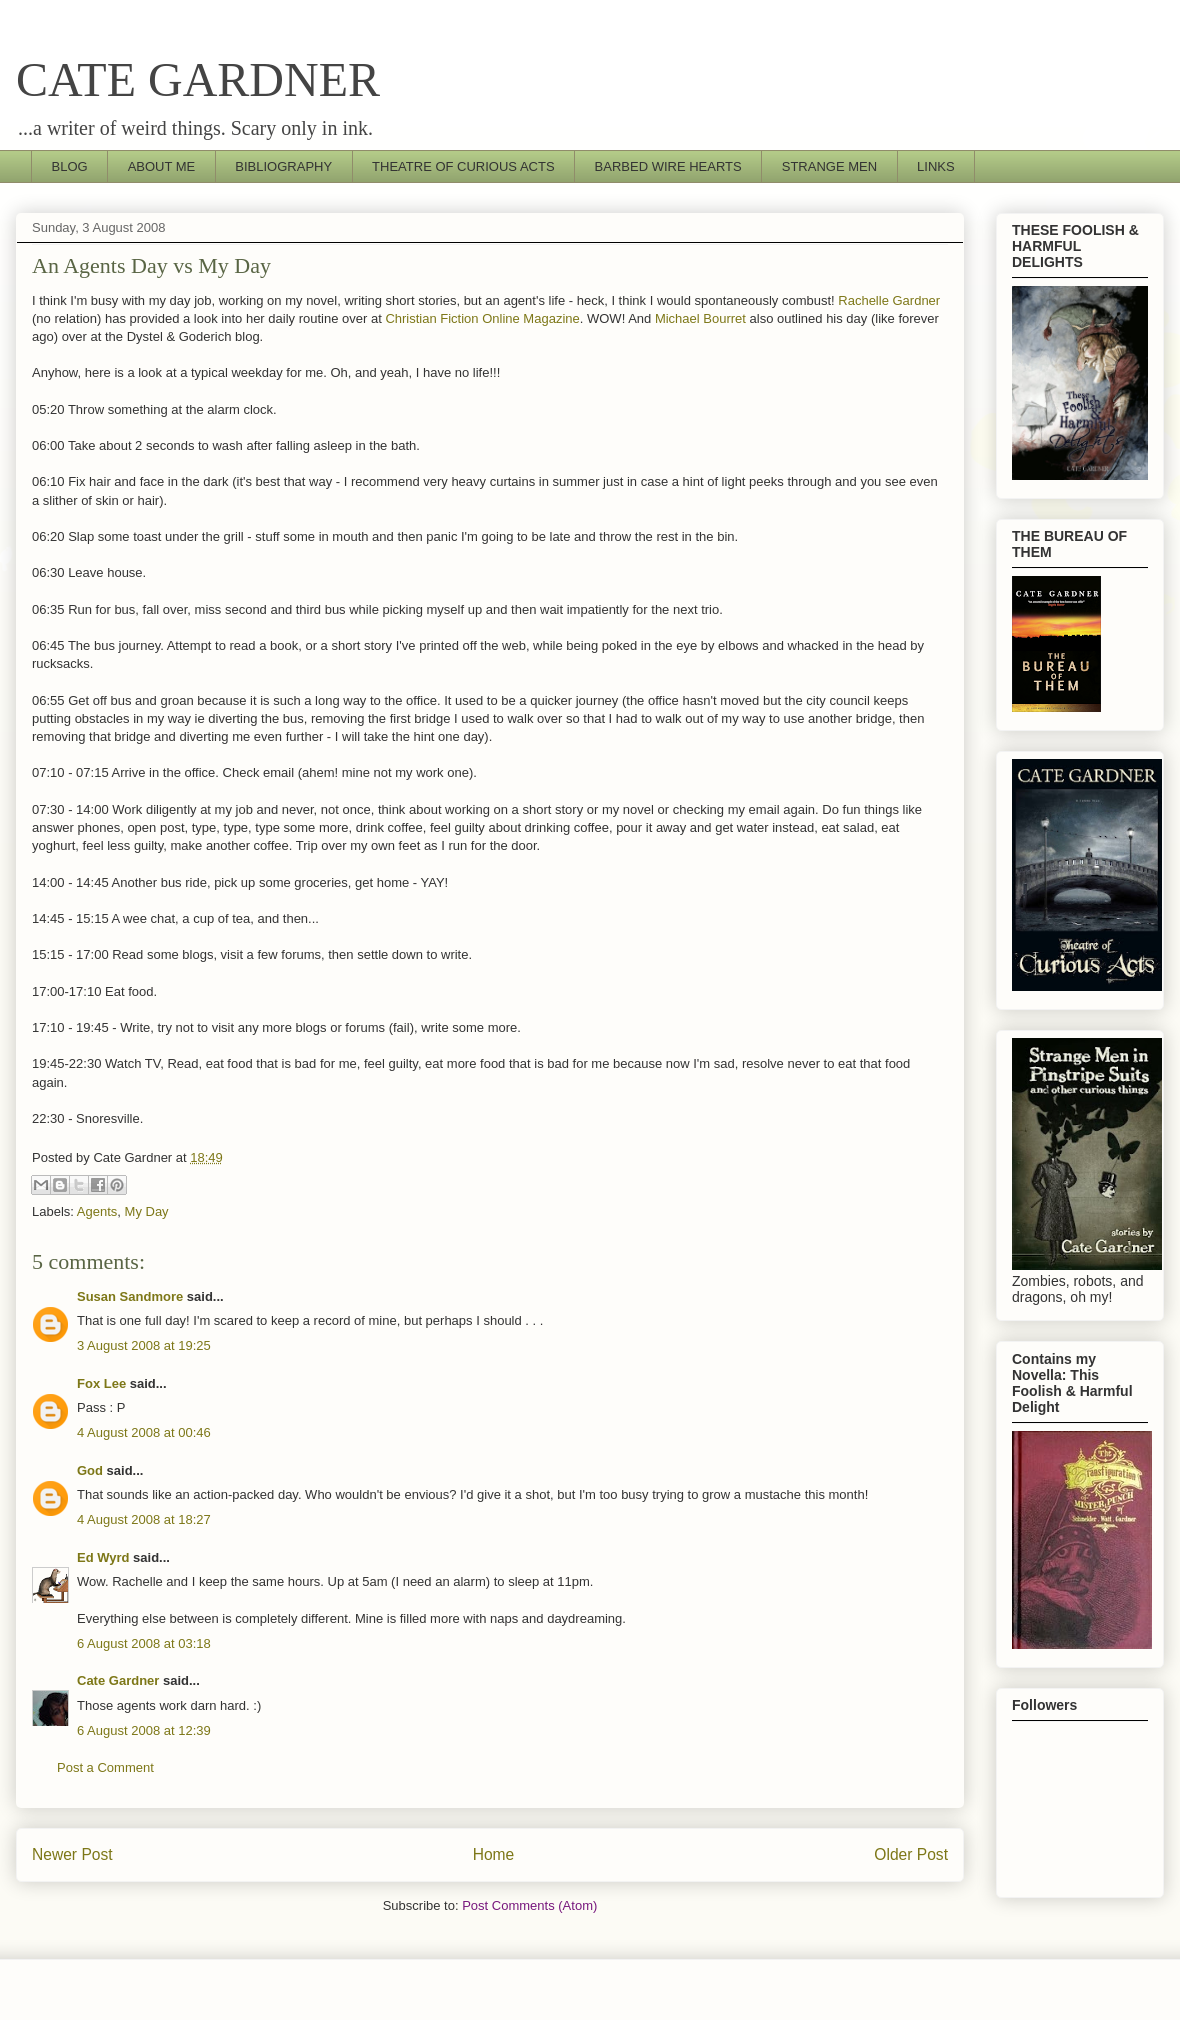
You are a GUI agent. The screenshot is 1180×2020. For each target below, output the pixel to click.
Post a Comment (105, 1767)
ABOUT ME (162, 166)
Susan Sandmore (130, 1296)
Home (494, 1854)
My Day (147, 1211)
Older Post (911, 1854)
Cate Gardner (118, 1680)
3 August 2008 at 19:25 (144, 1345)
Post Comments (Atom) (529, 1905)
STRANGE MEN (829, 166)
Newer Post (72, 1854)
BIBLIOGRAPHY (283, 166)
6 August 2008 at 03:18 (144, 1643)
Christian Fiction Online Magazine (482, 318)
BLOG (70, 166)
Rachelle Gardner (889, 300)
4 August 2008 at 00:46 (144, 1432)
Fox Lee (101, 1383)
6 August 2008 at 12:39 (144, 1730)
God (90, 1470)
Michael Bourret (700, 318)
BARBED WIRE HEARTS (668, 166)
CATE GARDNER (198, 79)
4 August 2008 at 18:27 (144, 1519)
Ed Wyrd (103, 1557)
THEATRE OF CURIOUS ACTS (463, 166)
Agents (97, 1211)
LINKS (936, 166)
